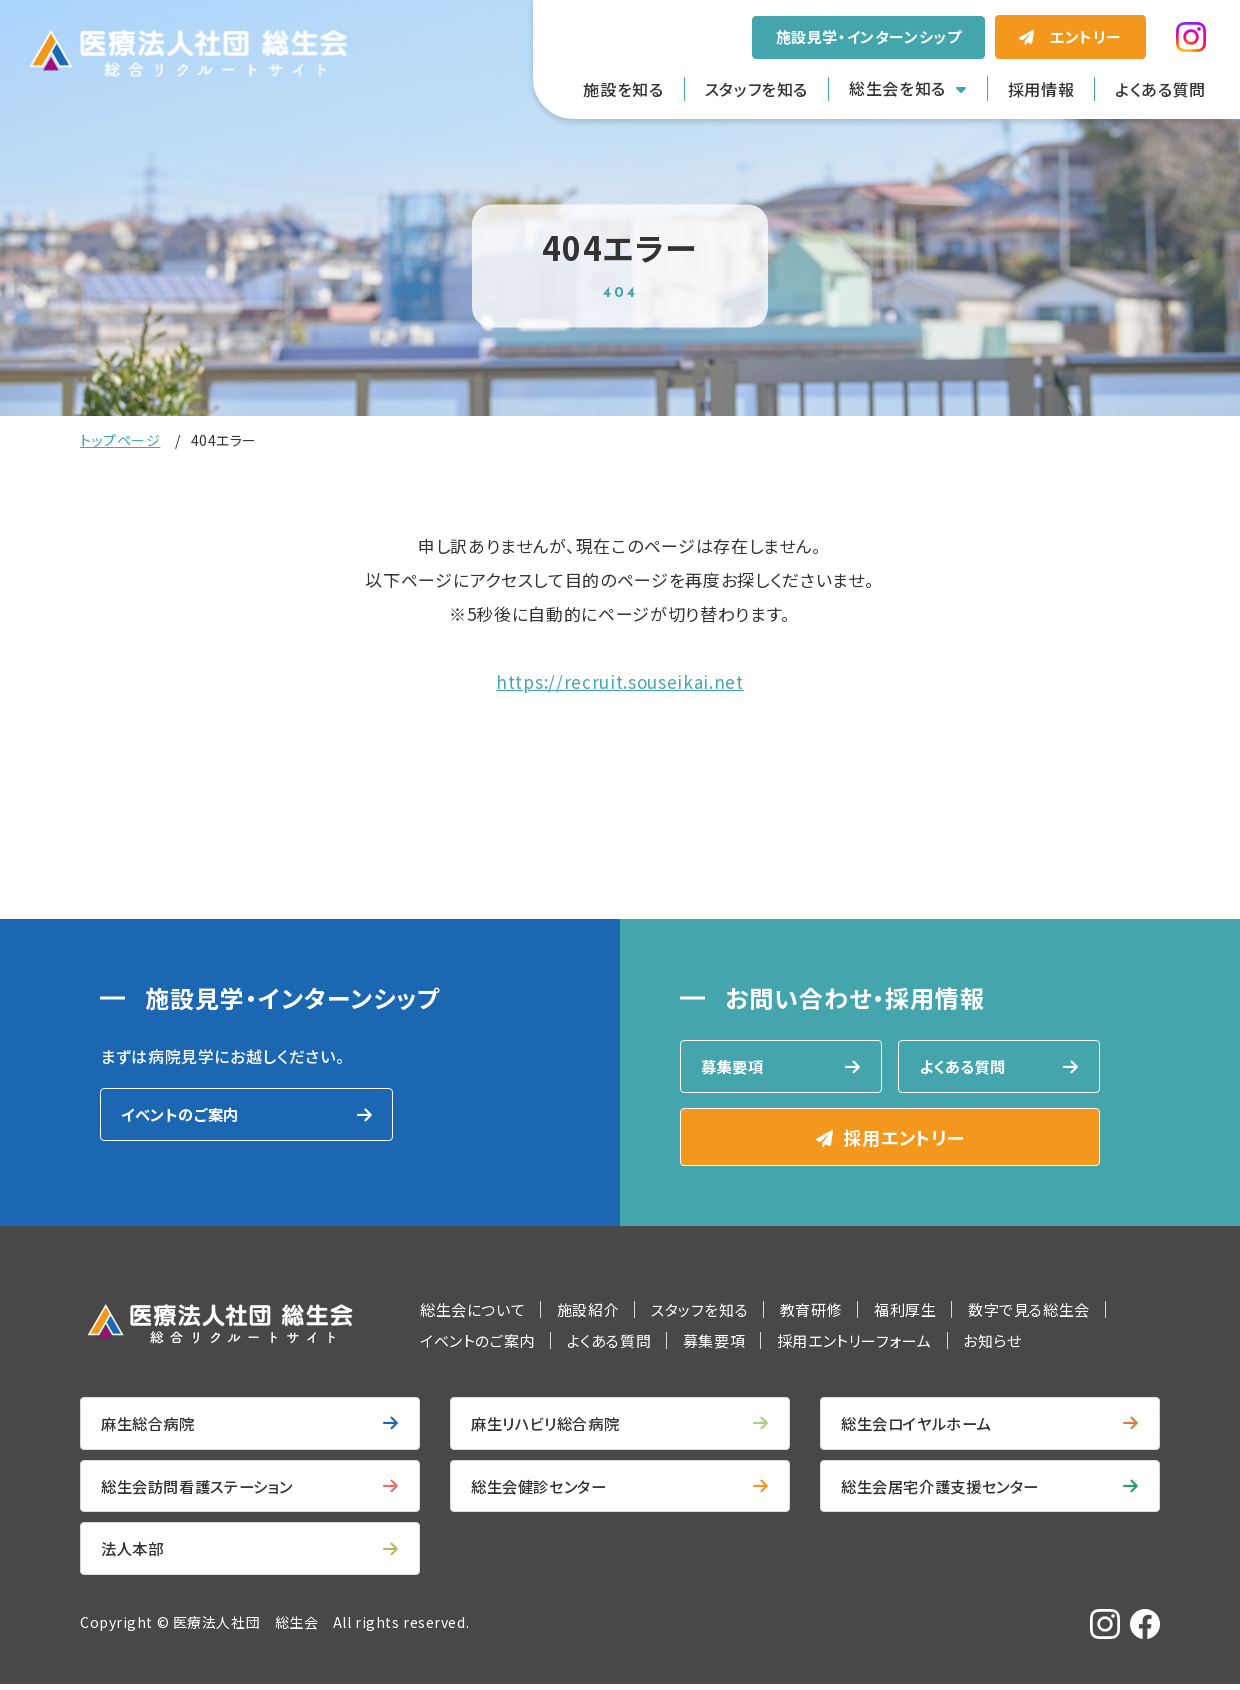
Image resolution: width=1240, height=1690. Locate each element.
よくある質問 (1160, 89)
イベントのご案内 (183, 1115)
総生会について (472, 1311)
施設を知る (623, 89)
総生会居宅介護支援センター (946, 1490)
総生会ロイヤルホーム (921, 1426)
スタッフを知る (756, 89)
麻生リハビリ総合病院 (550, 1426)
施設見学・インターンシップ (869, 36)
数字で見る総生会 (1029, 1311)
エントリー (1086, 36)
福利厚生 (905, 1311)
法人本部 (134, 1554)
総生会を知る (897, 88)
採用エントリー (903, 1139)
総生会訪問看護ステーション (203, 1490)
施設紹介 (588, 1311)
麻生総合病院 (151, 1426)
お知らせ (992, 1342)
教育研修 (811, 1311)
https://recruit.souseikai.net (620, 681)
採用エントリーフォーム (854, 1342)
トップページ (120, 440)
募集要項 (734, 1067)
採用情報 (1041, 89)
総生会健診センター (543, 1490)
